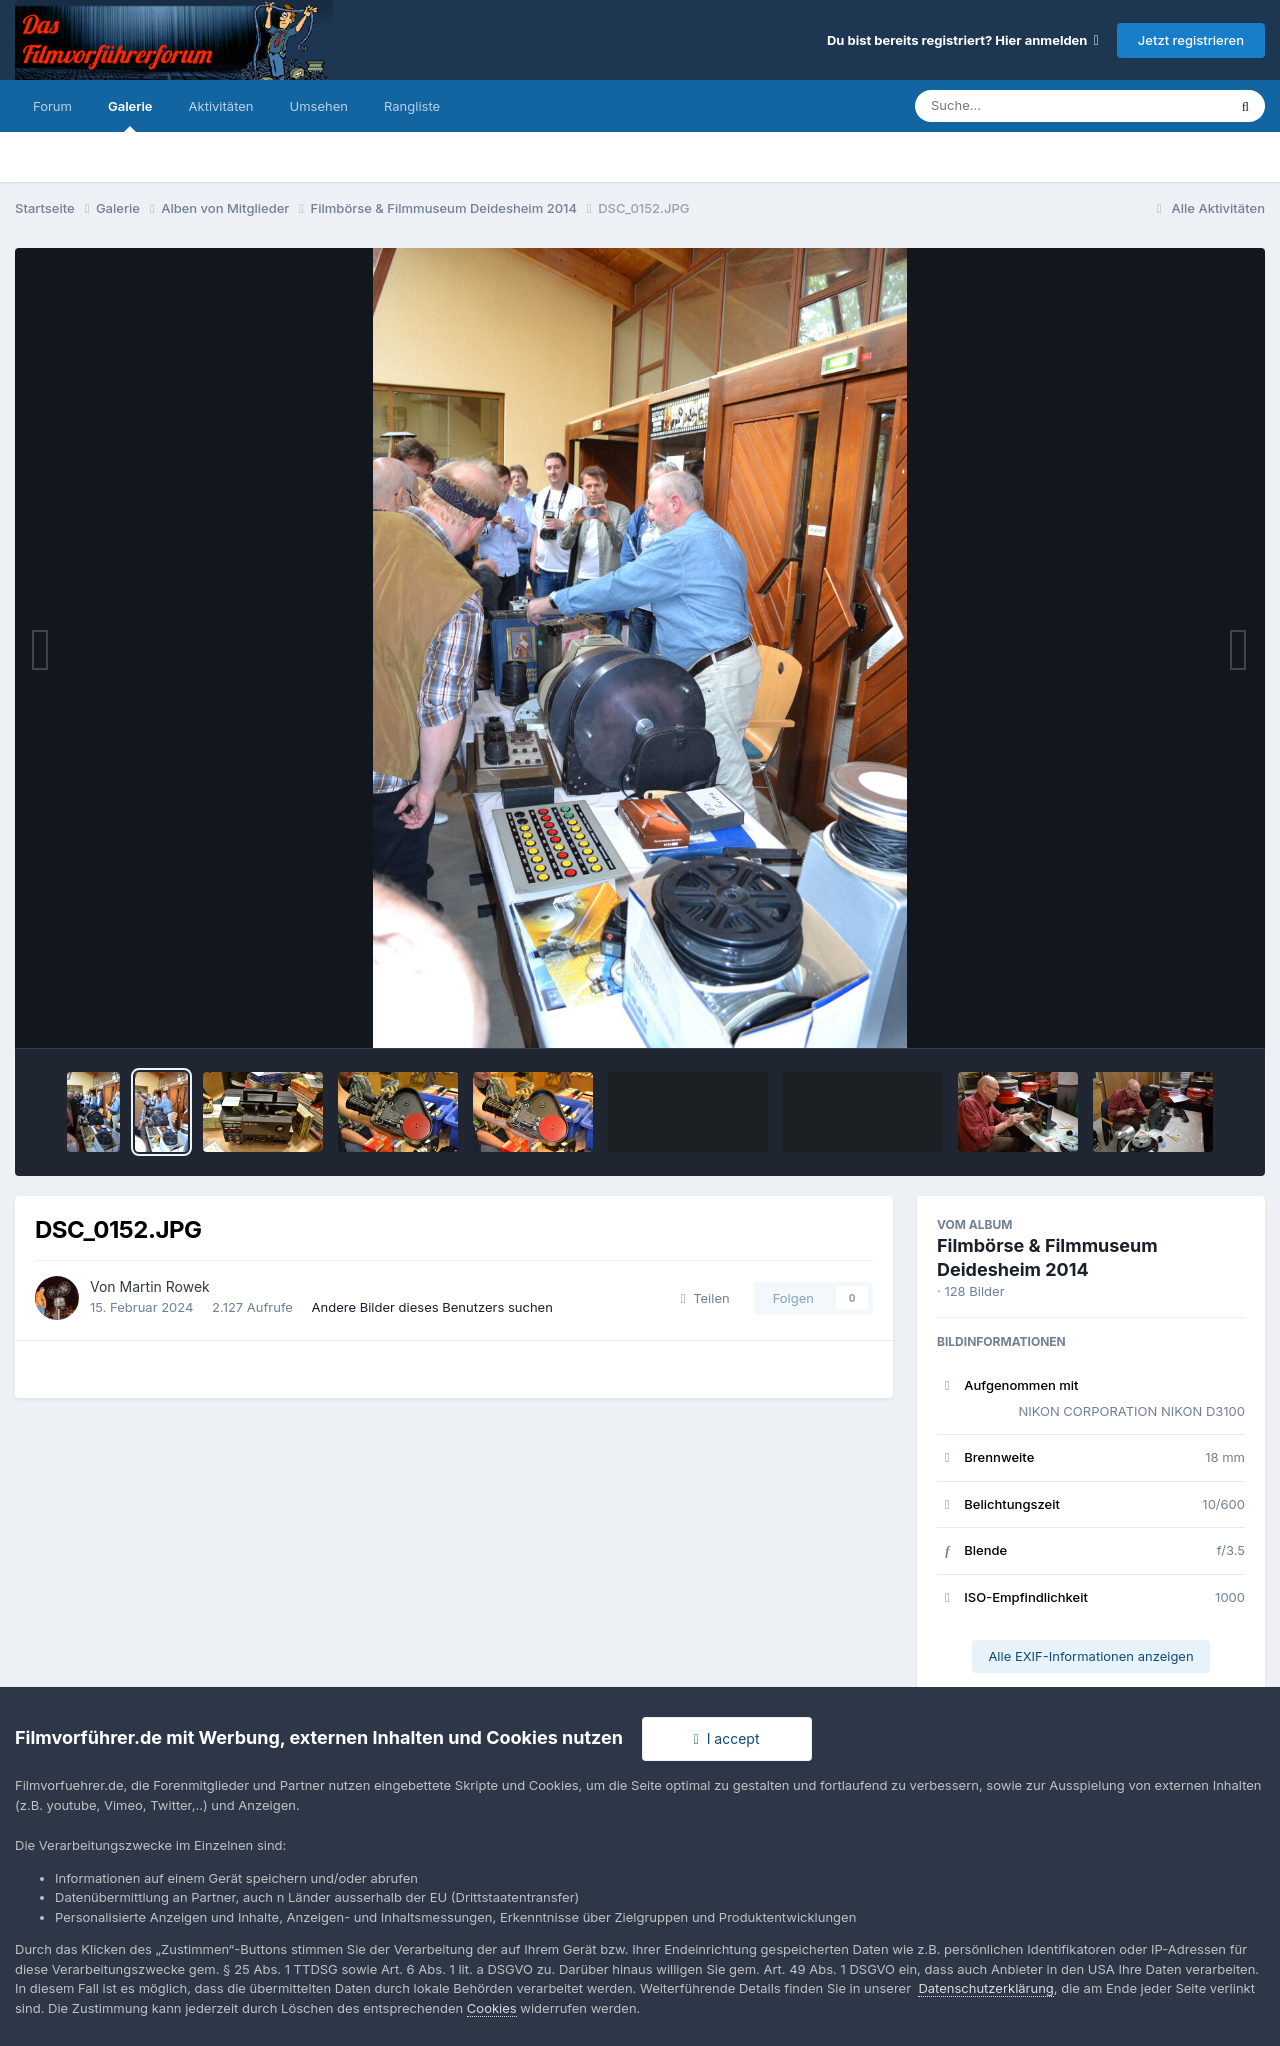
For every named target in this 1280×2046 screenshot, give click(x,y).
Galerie (130, 115)
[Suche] (1030, 106)
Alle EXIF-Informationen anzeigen (1090, 1656)
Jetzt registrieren (1191, 40)
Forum (52, 106)
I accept (727, 1738)
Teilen (705, 1298)
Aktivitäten (221, 106)
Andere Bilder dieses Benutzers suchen (432, 1307)
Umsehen (319, 106)
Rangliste (412, 106)
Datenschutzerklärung (985, 1988)
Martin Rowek (165, 1286)
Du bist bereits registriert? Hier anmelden (963, 40)
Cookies (492, 2008)
